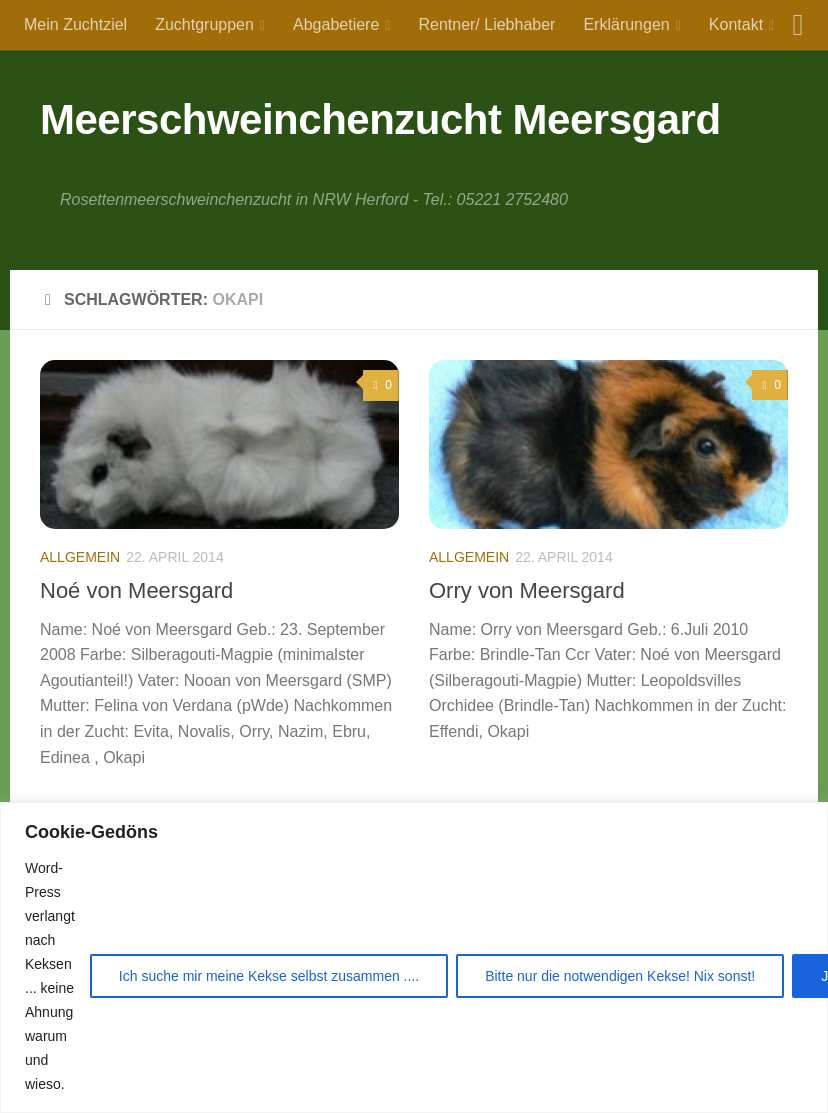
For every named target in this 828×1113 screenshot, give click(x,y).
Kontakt (736, 24)
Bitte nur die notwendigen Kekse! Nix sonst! (620, 976)
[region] (414, 957)
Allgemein (80, 557)
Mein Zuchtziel (75, 24)
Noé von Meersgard (136, 590)
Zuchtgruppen (204, 24)
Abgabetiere (336, 24)
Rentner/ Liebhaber (486, 24)
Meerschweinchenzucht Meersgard (380, 119)
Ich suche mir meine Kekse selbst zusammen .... (269, 976)
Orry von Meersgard (527, 590)
